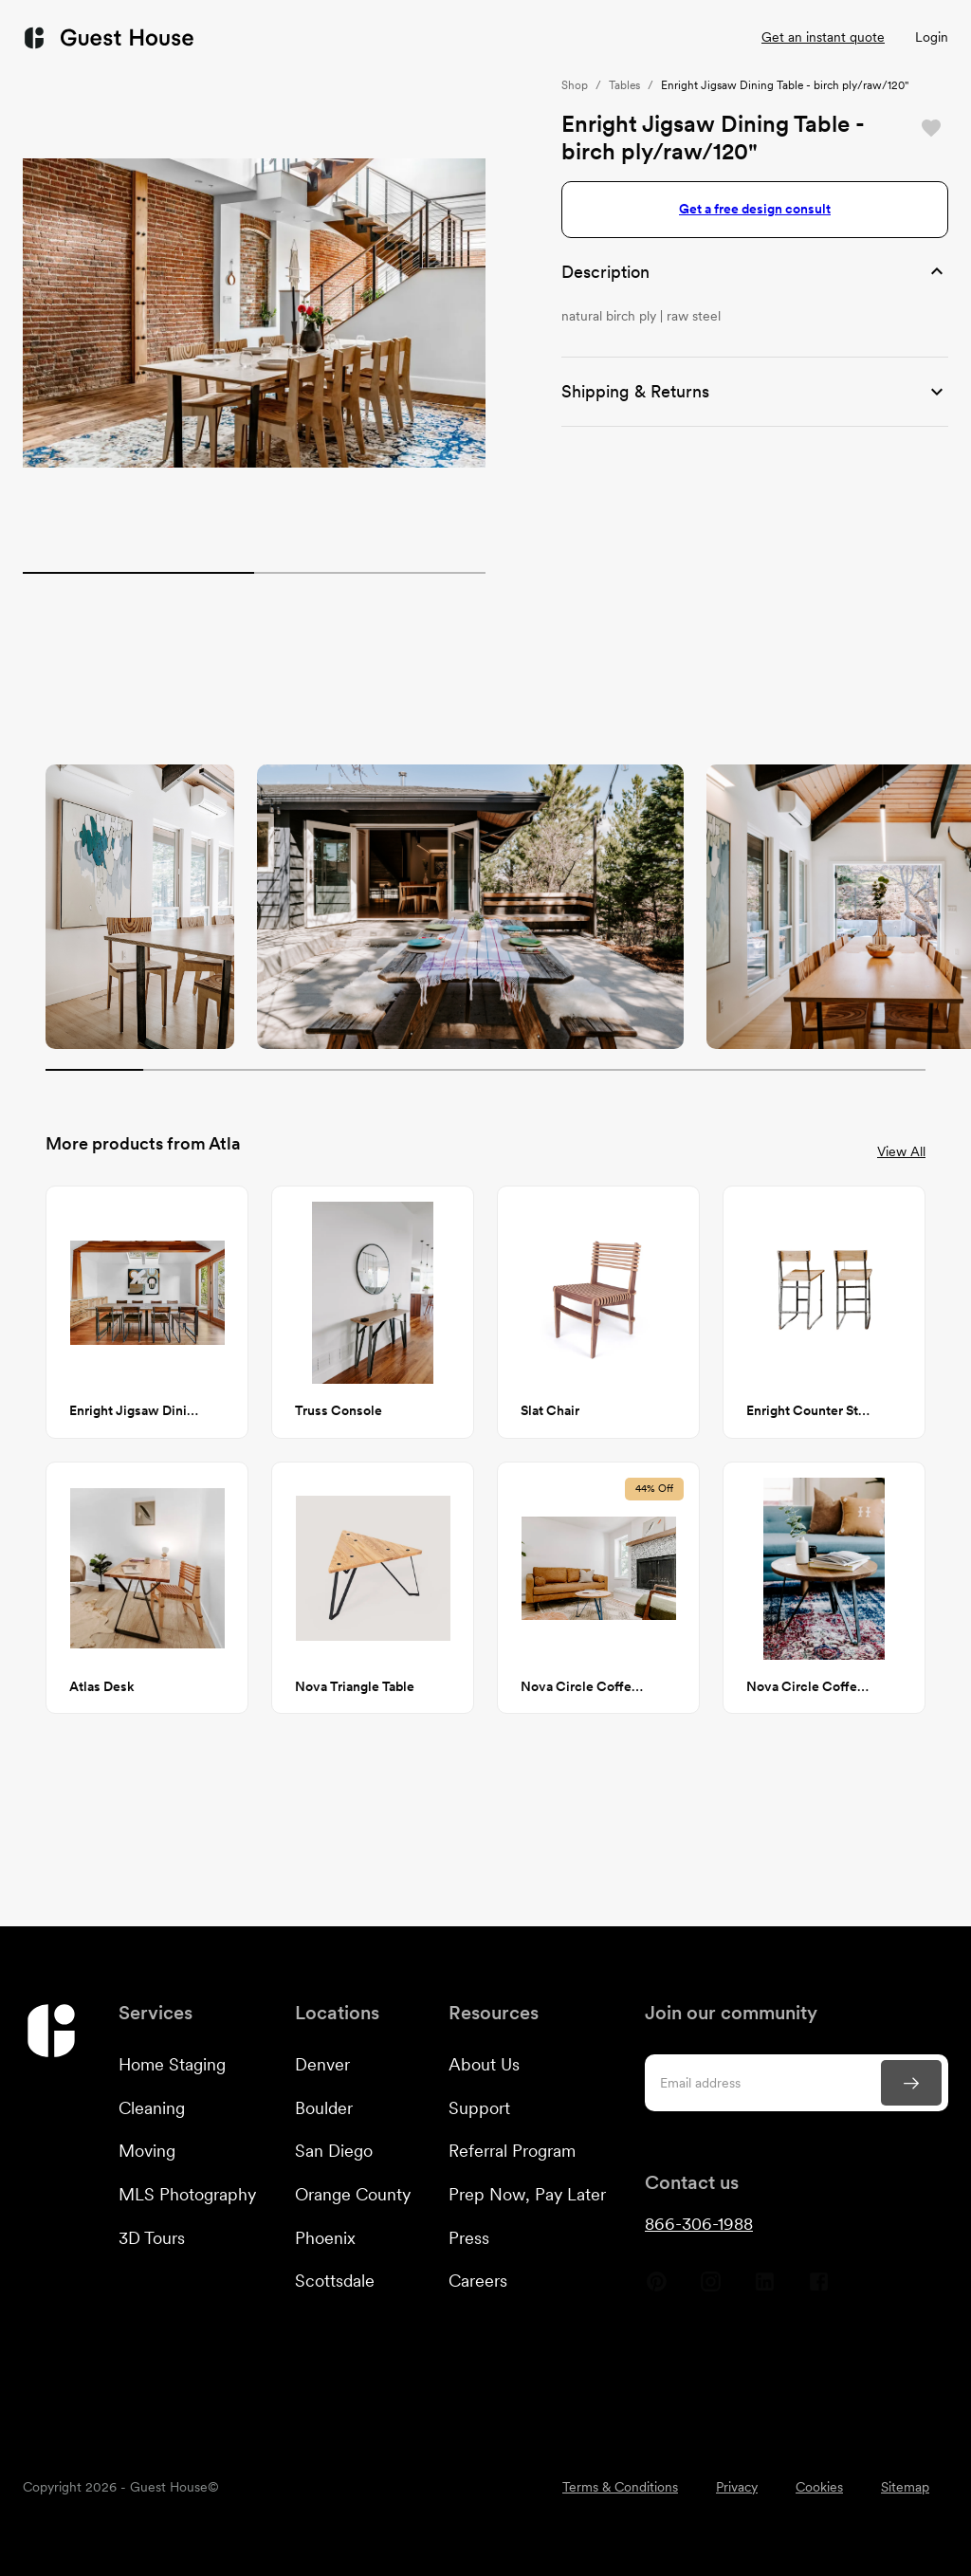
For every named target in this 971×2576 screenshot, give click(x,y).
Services (296, 38)
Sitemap (905, 2486)
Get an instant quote (823, 37)
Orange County (353, 2194)
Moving (147, 2151)
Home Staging (172, 2064)
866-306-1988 (699, 2224)
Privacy (737, 2486)
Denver (322, 2064)
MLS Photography (187, 2194)
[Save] (931, 128)
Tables (624, 85)
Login (931, 37)
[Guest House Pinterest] (657, 2288)
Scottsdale (335, 2281)
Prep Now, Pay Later (527, 2194)
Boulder (324, 2108)
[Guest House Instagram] (711, 2288)
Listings (689, 37)
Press (469, 2238)
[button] (754, 272)
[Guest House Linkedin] (765, 2288)
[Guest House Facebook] (819, 2288)
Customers (430, 38)
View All (901, 1151)
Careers (478, 2281)
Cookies (819, 2486)
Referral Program (512, 2151)
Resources (571, 38)
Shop (574, 85)
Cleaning (152, 2108)
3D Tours (152, 2238)
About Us (484, 2064)
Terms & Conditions (620, 2486)
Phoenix (325, 2238)
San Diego (334, 2151)
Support (479, 2108)
